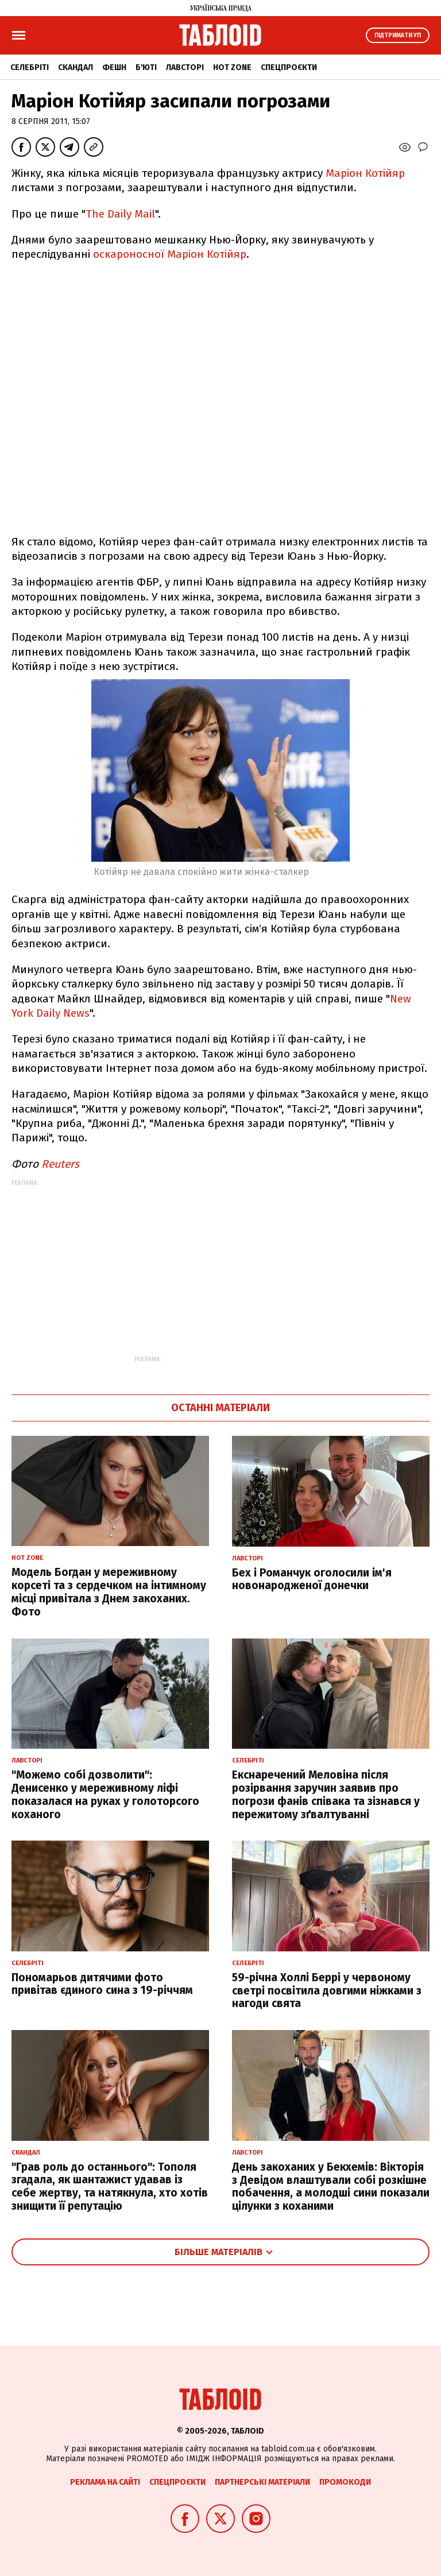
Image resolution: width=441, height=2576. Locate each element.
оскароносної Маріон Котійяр (169, 254)
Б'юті (146, 67)
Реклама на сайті (105, 2482)
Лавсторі (185, 67)
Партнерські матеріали (262, 2482)
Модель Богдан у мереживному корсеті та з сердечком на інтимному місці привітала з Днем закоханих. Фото (108, 1592)
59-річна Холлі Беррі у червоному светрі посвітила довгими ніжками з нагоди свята (326, 1991)
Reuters (60, 1164)
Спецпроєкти (289, 67)
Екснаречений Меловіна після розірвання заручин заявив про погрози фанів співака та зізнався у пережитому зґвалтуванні (326, 1794)
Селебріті (29, 67)
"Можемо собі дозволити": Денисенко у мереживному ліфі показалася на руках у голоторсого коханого (105, 1794)
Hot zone (232, 67)
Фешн (114, 67)
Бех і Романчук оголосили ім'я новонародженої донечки (312, 1579)
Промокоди (345, 2482)
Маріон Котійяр (365, 173)
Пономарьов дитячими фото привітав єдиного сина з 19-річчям (102, 1984)
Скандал (75, 67)
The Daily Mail (120, 213)
